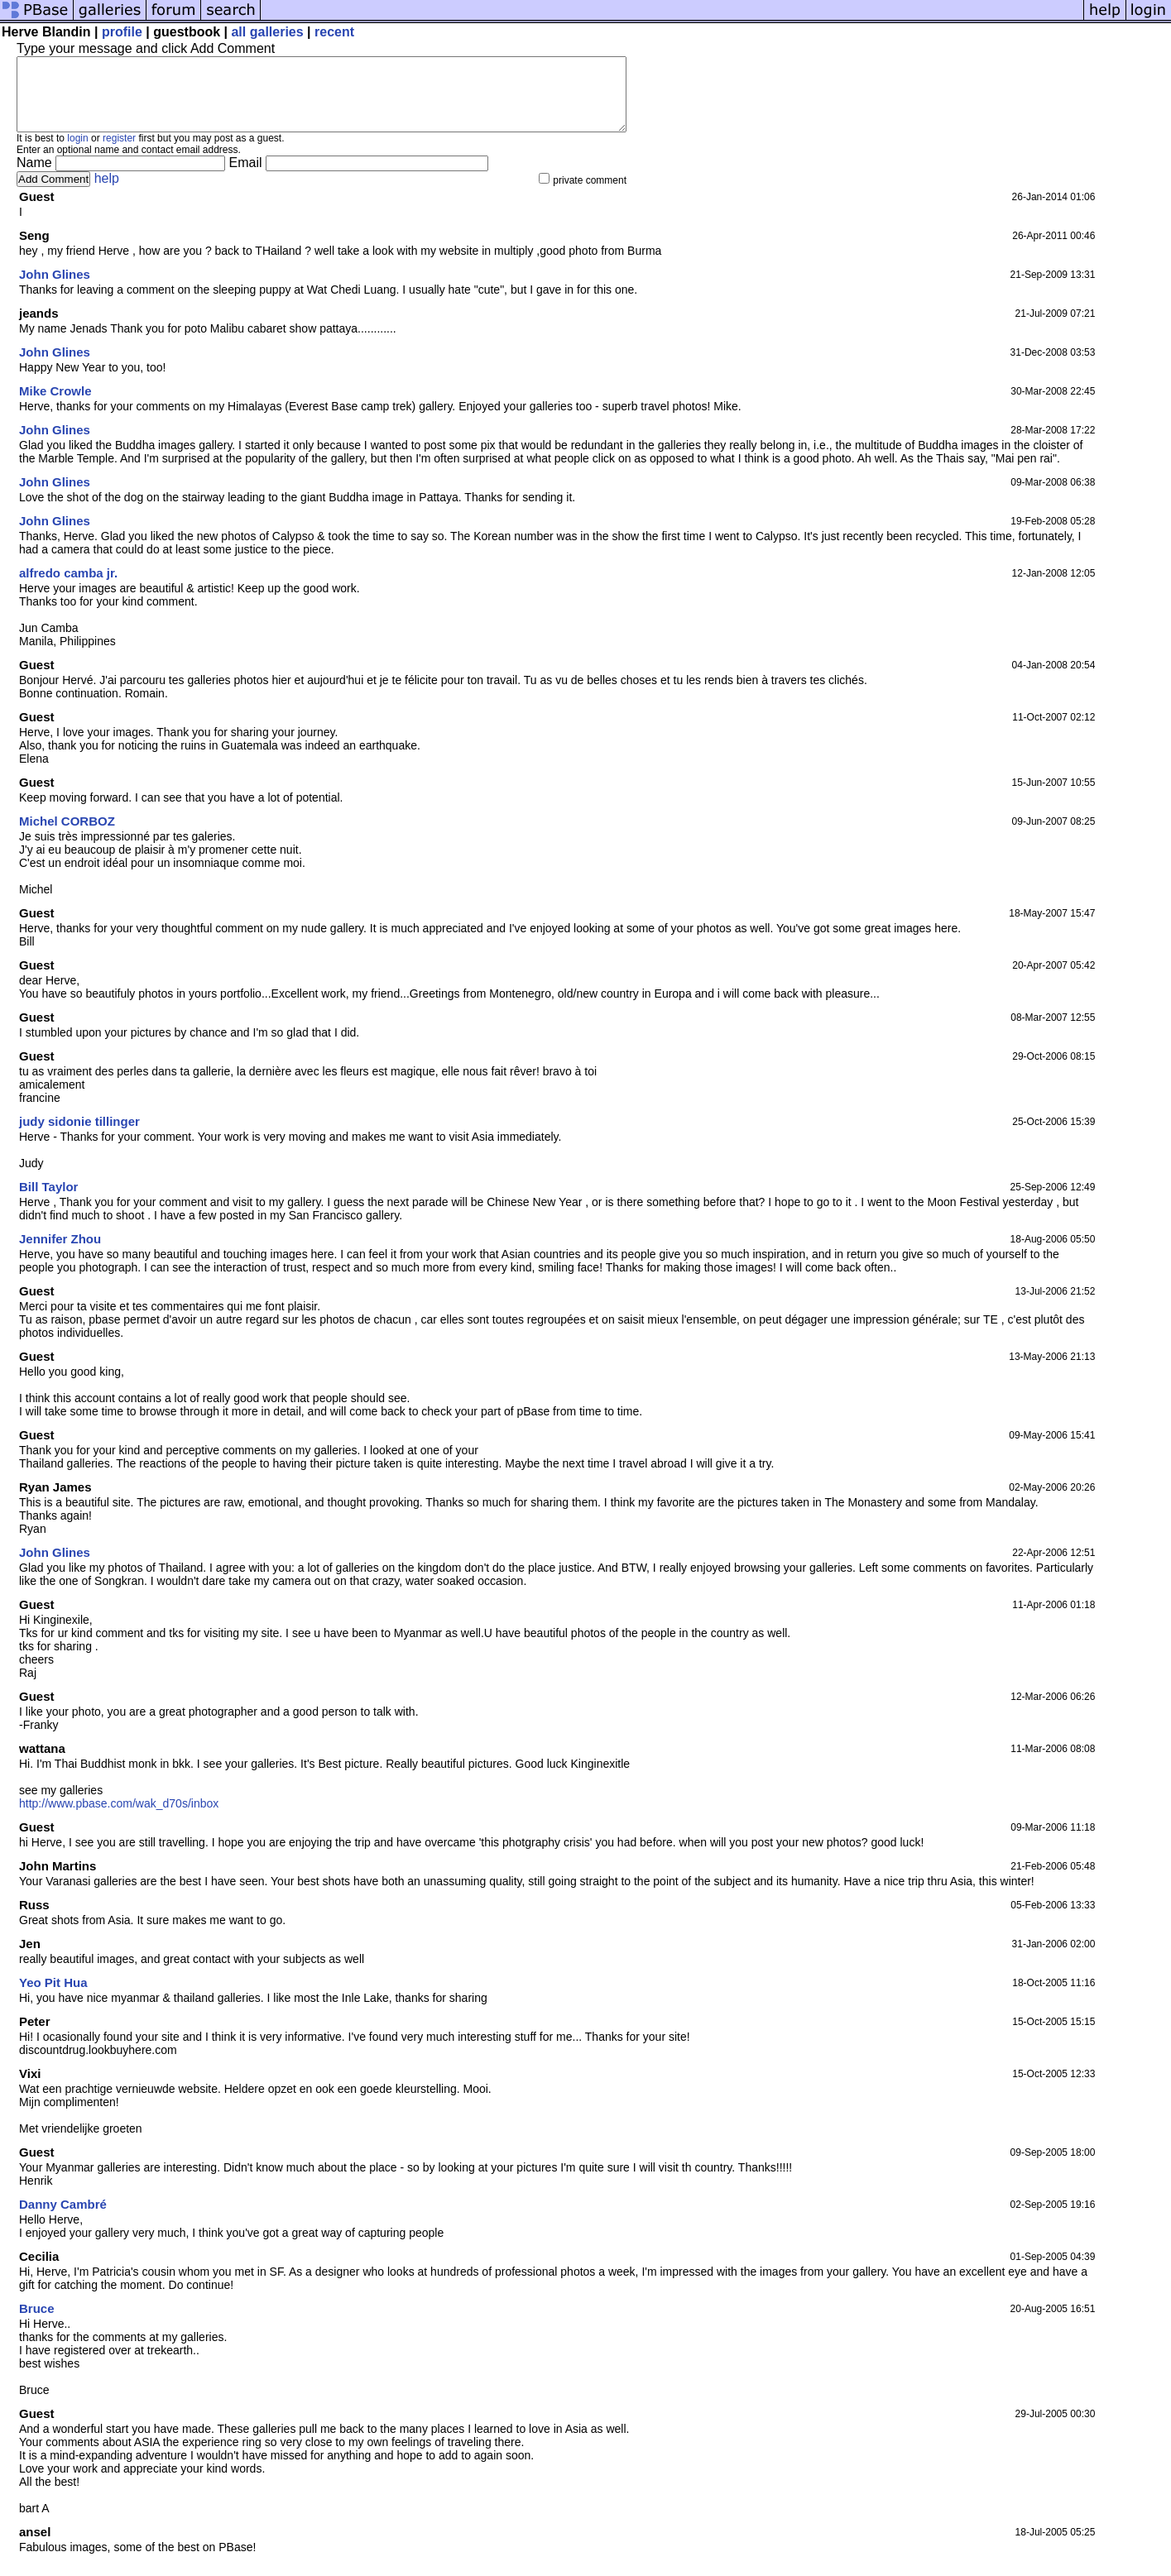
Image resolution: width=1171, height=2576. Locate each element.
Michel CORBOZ (67, 836)
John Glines (54, 289)
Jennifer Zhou (60, 1254)
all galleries (267, 32)
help (106, 193)
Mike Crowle (55, 406)
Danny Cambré (63, 2219)
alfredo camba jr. (68, 588)
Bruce (37, 2323)
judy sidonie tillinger (79, 1136)
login (77, 153)
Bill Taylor (48, 1202)
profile (122, 32)
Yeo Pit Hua (53, 1997)
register (119, 153)
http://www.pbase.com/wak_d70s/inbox (118, 1818)
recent (334, 32)
